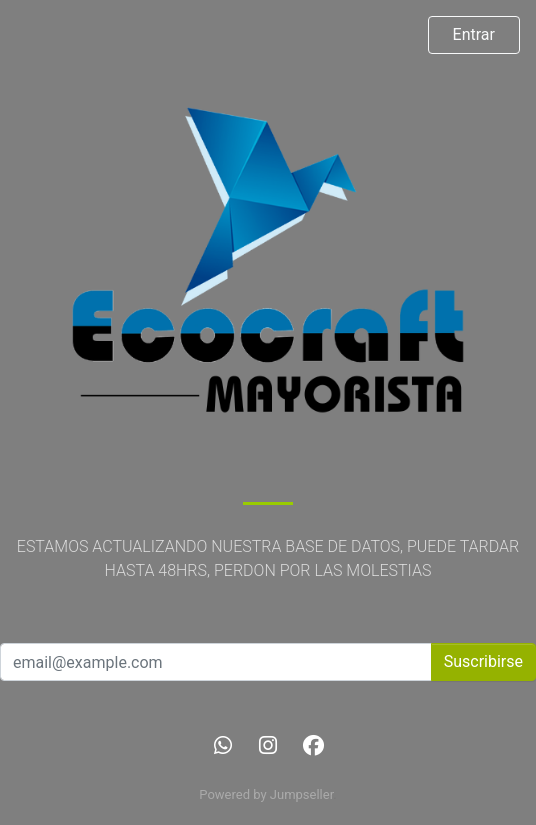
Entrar (474, 34)
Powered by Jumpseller (266, 794)
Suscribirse (483, 661)
